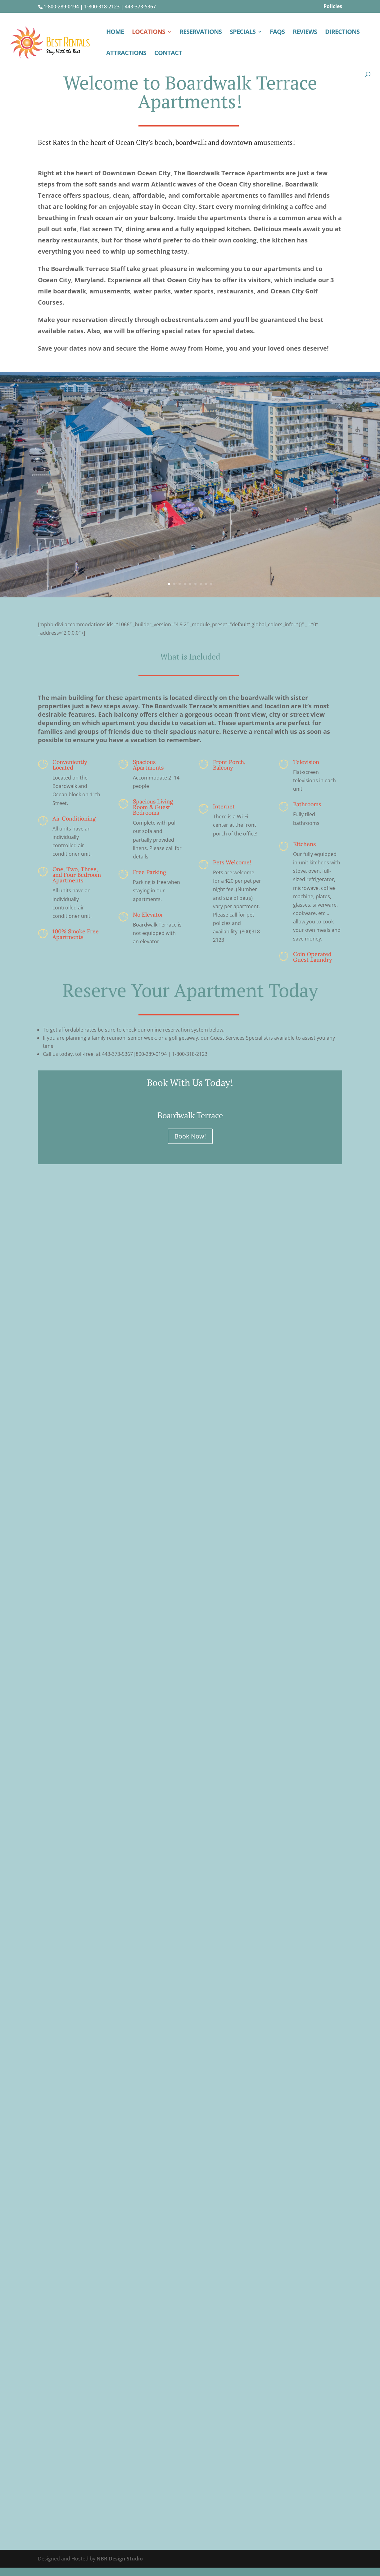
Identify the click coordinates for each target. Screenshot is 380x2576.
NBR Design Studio (120, 2558)
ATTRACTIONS (126, 54)
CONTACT (168, 54)
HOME (115, 33)
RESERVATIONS (200, 33)
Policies (332, 7)
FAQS (277, 33)
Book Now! (190, 1136)
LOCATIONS (148, 33)
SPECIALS (243, 33)
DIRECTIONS (342, 33)
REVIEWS (305, 33)
